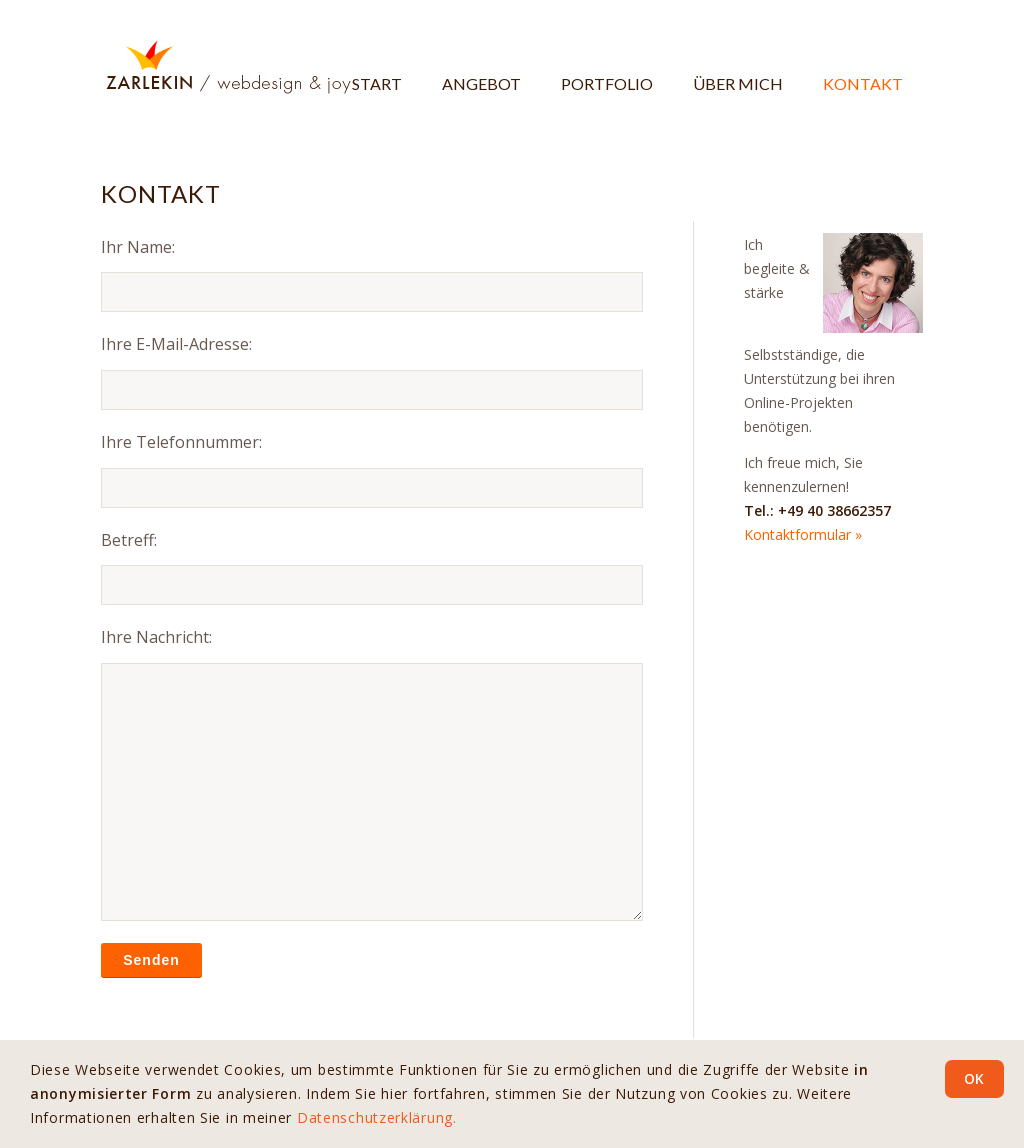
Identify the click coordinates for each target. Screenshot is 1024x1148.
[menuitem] (377, 66)
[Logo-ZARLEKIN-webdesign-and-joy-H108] (226, 66)
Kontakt (161, 193)
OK (974, 1078)
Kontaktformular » (803, 534)
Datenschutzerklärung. (377, 1117)
